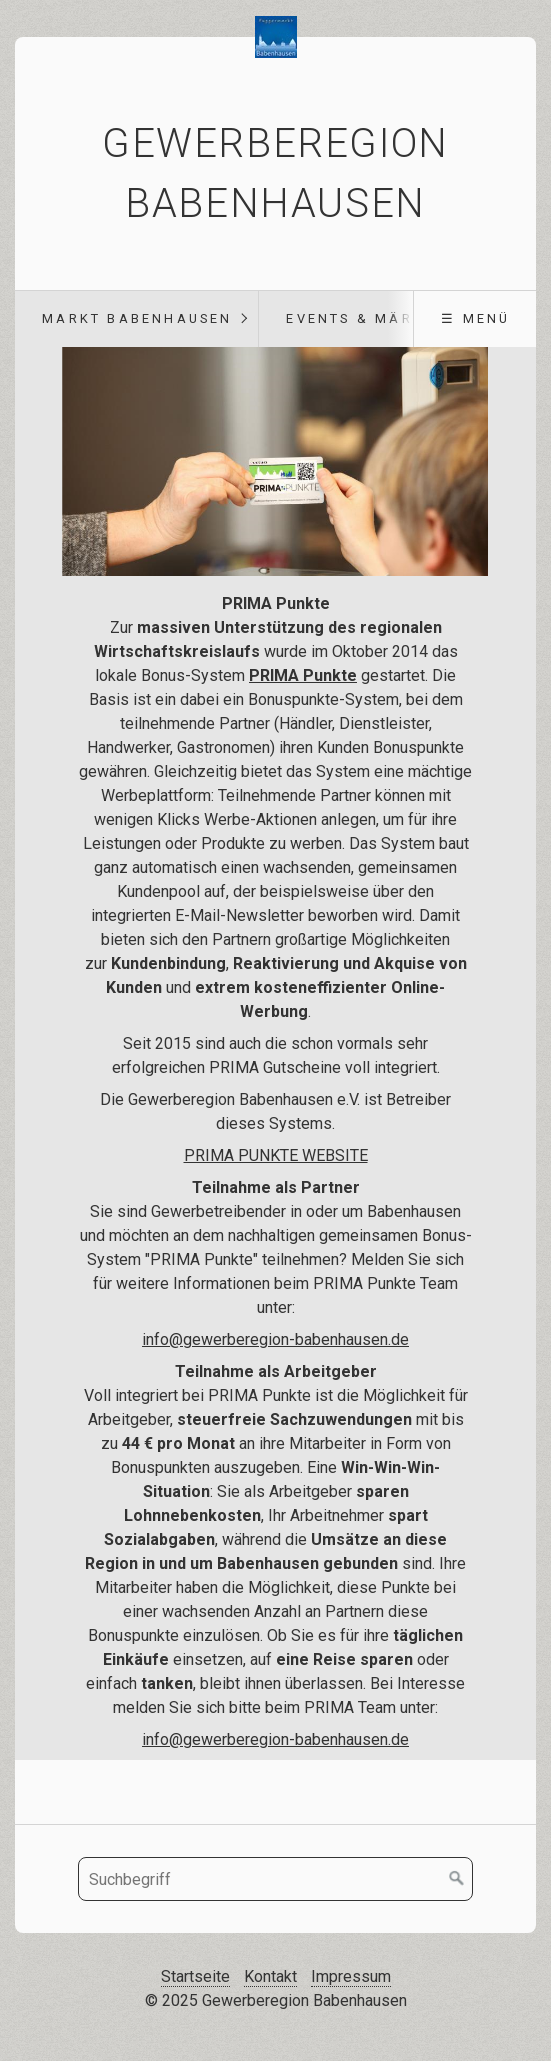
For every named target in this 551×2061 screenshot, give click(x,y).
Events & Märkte (365, 318)
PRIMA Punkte (303, 675)
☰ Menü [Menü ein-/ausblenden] (475, 318)
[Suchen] (457, 1879)
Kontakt (270, 1976)
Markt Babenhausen (137, 318)
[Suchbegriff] (275, 1879)
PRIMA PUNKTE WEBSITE (276, 1155)
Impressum (351, 1976)
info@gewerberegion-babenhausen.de (275, 1739)
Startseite (195, 1976)
